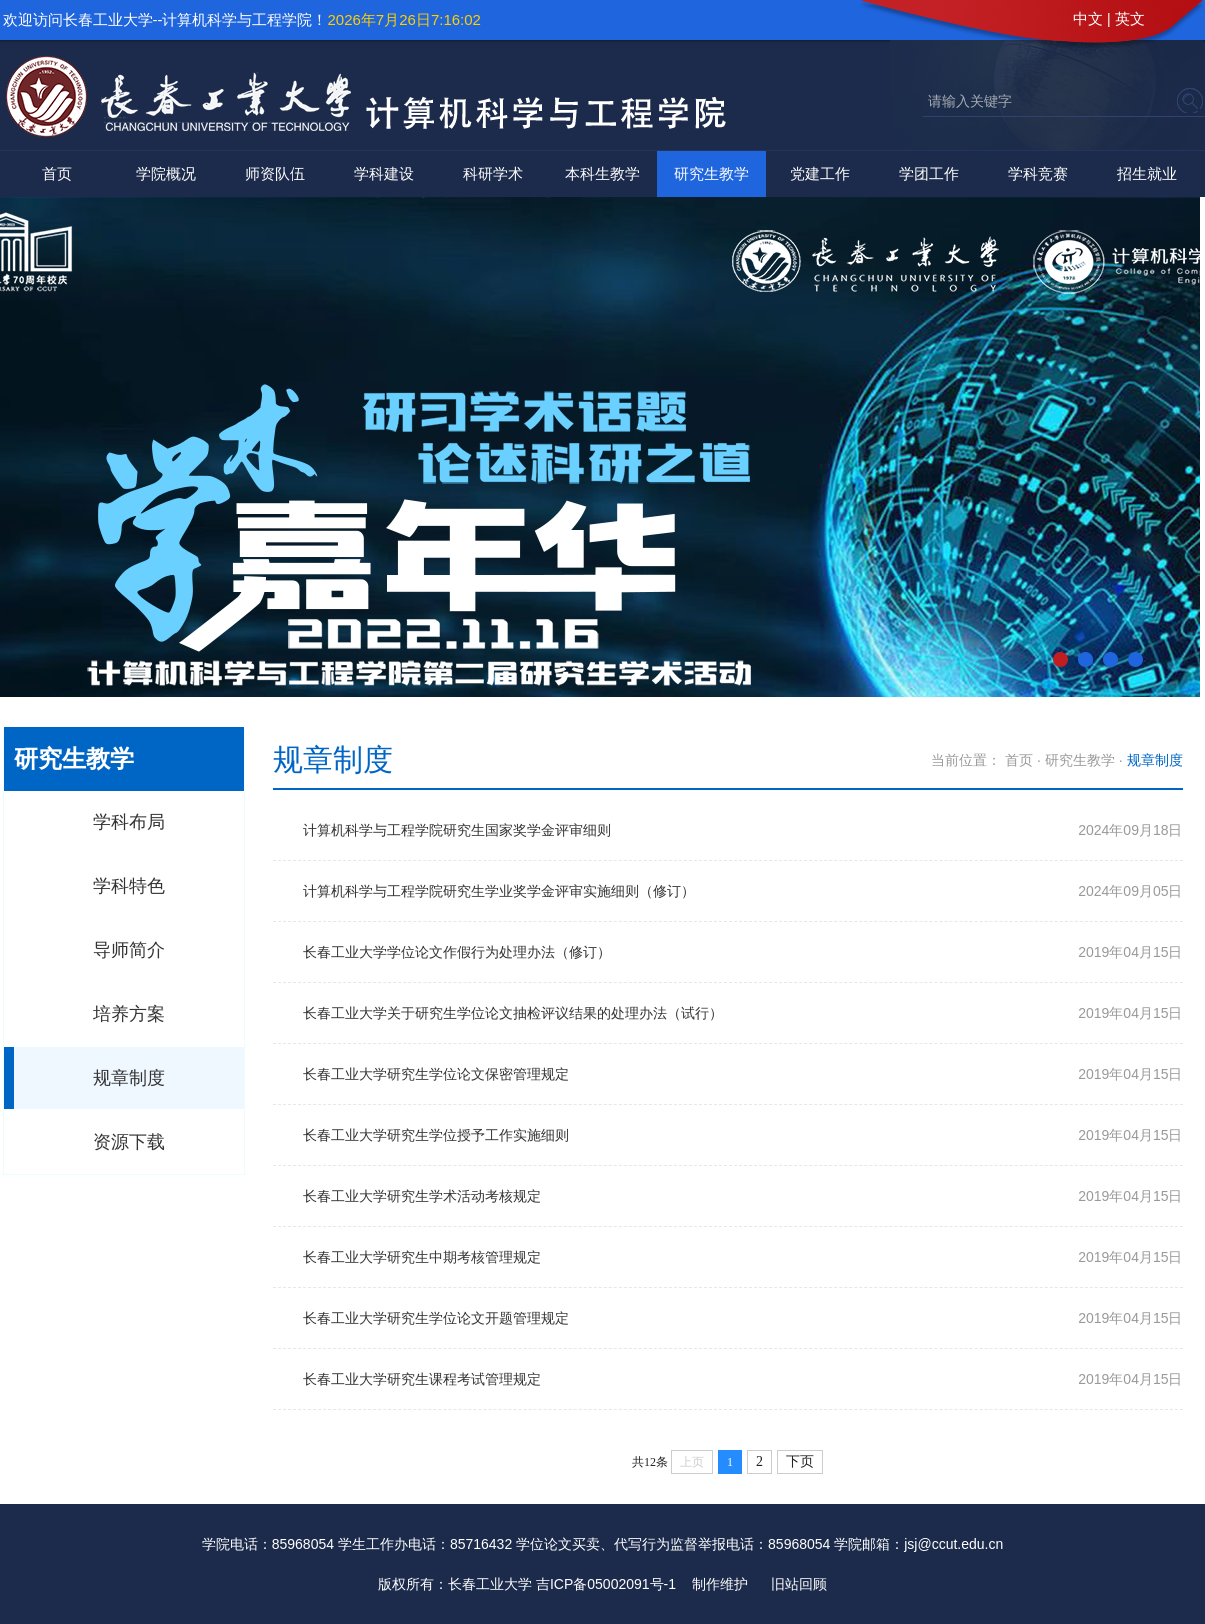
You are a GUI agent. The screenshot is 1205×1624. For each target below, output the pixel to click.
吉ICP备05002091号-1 (606, 1584)
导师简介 (129, 950)
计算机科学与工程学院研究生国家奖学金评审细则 (457, 830)
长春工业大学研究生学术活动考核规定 (422, 1196)
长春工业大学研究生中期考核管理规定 (422, 1257)
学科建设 (384, 173)
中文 (1088, 18)
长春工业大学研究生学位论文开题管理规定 (436, 1318)
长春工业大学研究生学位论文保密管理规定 (436, 1074)
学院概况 (166, 173)
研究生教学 (711, 173)
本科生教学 (602, 173)
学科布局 (129, 822)
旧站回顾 (799, 1584)
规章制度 (129, 1078)
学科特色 (129, 886)
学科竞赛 (1038, 173)
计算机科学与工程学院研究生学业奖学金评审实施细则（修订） (499, 891)
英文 (1130, 18)
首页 (57, 173)
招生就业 (1147, 173)
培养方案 (129, 1014)
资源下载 (129, 1142)
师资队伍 (275, 173)
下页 (800, 1461)
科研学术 (493, 173)
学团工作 (929, 173)
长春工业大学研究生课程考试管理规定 (422, 1379)
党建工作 (820, 173)
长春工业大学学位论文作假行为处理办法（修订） (457, 952)
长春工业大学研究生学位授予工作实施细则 (436, 1135)
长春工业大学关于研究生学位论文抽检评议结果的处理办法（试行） (513, 1013)
